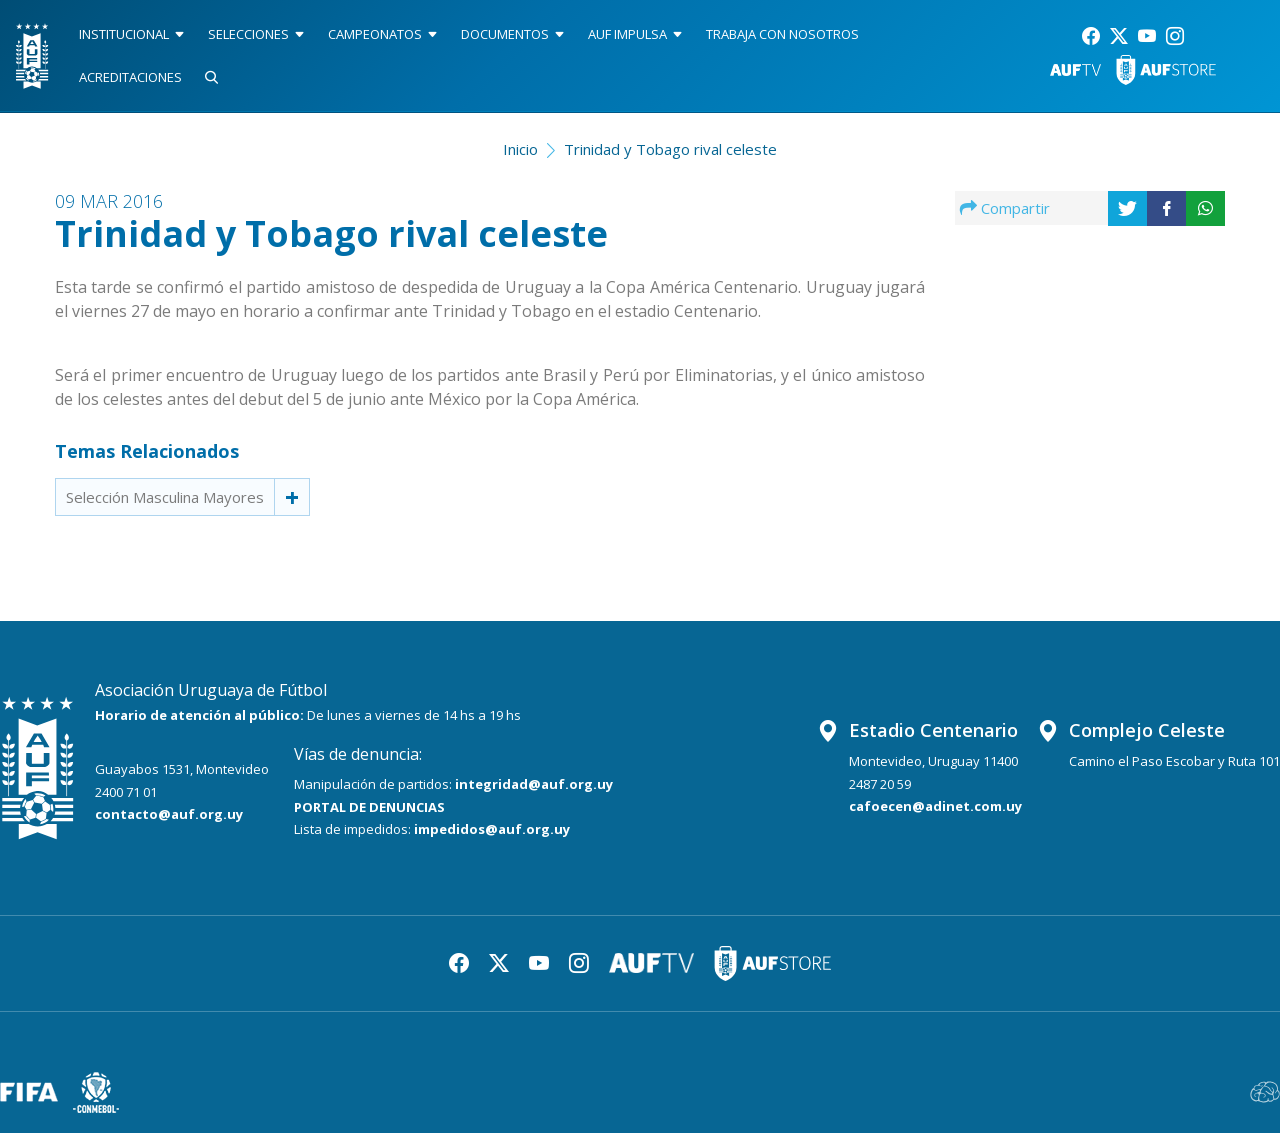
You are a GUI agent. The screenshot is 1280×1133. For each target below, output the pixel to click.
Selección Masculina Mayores (165, 497)
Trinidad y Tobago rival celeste (670, 149)
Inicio (520, 149)
